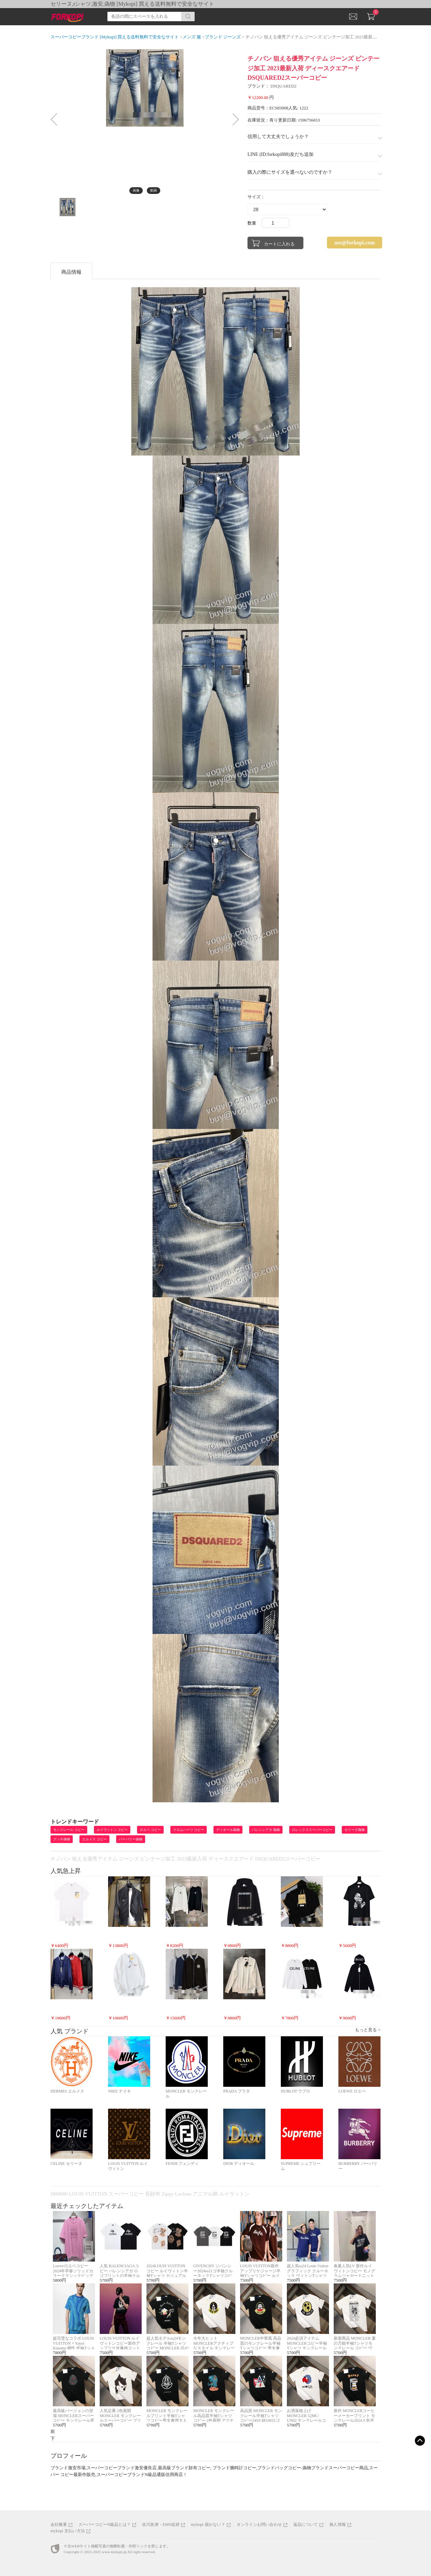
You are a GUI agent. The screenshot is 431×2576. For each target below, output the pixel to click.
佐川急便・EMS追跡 (160, 2524)
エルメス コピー (94, 1839)
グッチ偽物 (61, 1839)
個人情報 (337, 2524)
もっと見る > (367, 2029)
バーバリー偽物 (130, 1839)
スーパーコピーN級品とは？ (104, 2524)
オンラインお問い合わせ (259, 2524)
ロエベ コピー (150, 1830)
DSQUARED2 (283, 86)
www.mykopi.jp (114, 2552)
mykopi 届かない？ (208, 2524)
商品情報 (71, 272)
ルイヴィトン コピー (112, 1830)
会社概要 (59, 2524)
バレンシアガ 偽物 (266, 1830)
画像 (136, 190)
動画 (153, 190)
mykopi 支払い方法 (68, 2531)
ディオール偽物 (228, 1830)
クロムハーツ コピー (188, 1830)
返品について (305, 2524)
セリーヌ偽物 (354, 1830)
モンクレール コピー (69, 1830)
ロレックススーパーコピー (312, 1830)
